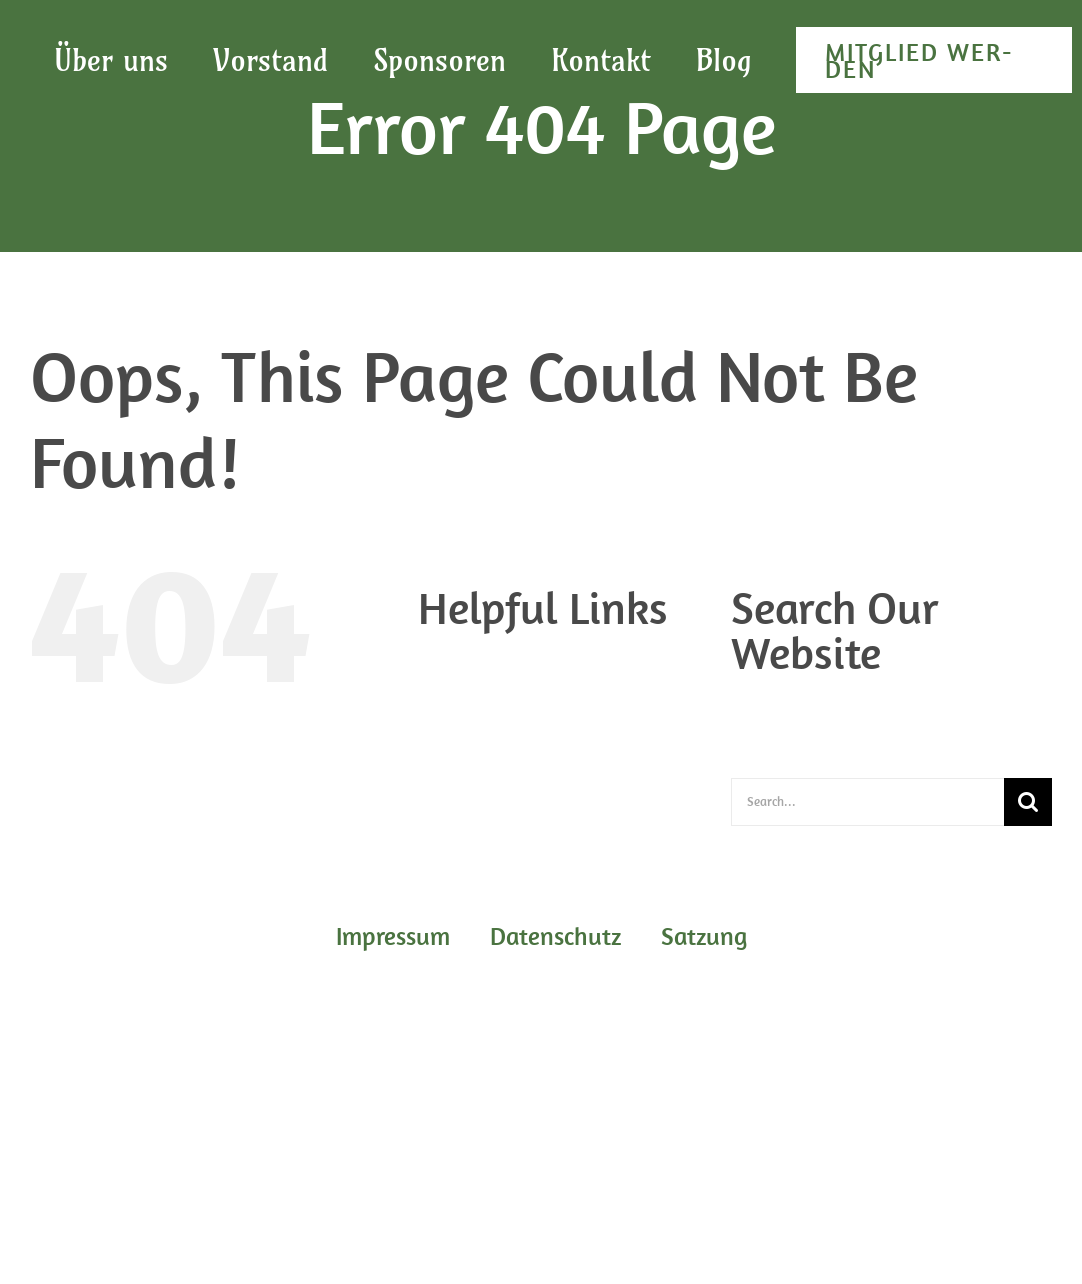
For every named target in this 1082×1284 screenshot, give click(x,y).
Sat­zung (486, 734)
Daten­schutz (501, 686)
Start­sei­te (492, 758)
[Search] (1028, 802)
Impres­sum (496, 710)
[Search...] (867, 802)
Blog (473, 662)
